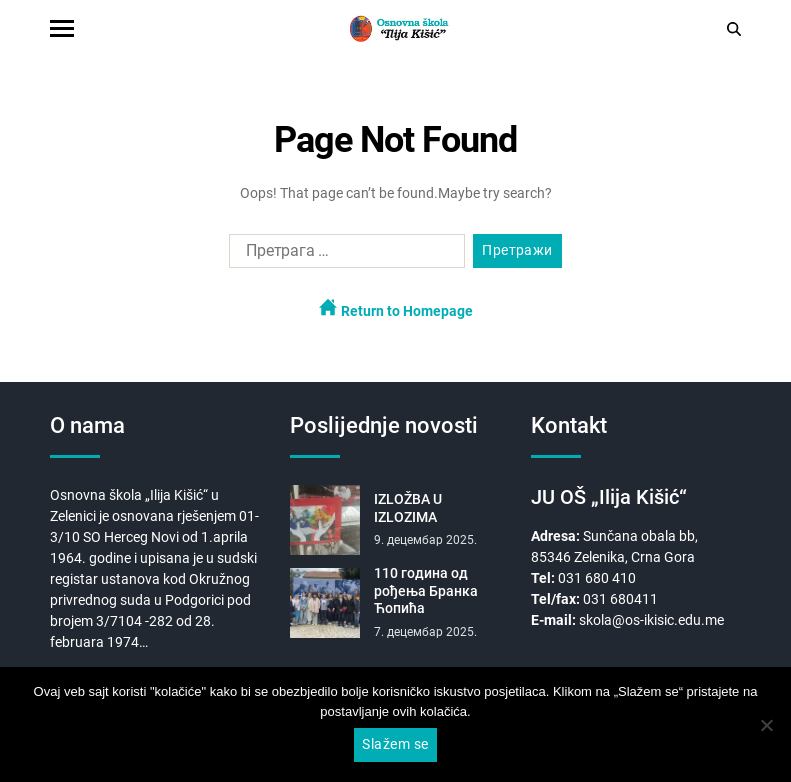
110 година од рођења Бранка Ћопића (426, 590)
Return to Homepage (396, 308)
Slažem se (395, 744)
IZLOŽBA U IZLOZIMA (408, 508)
